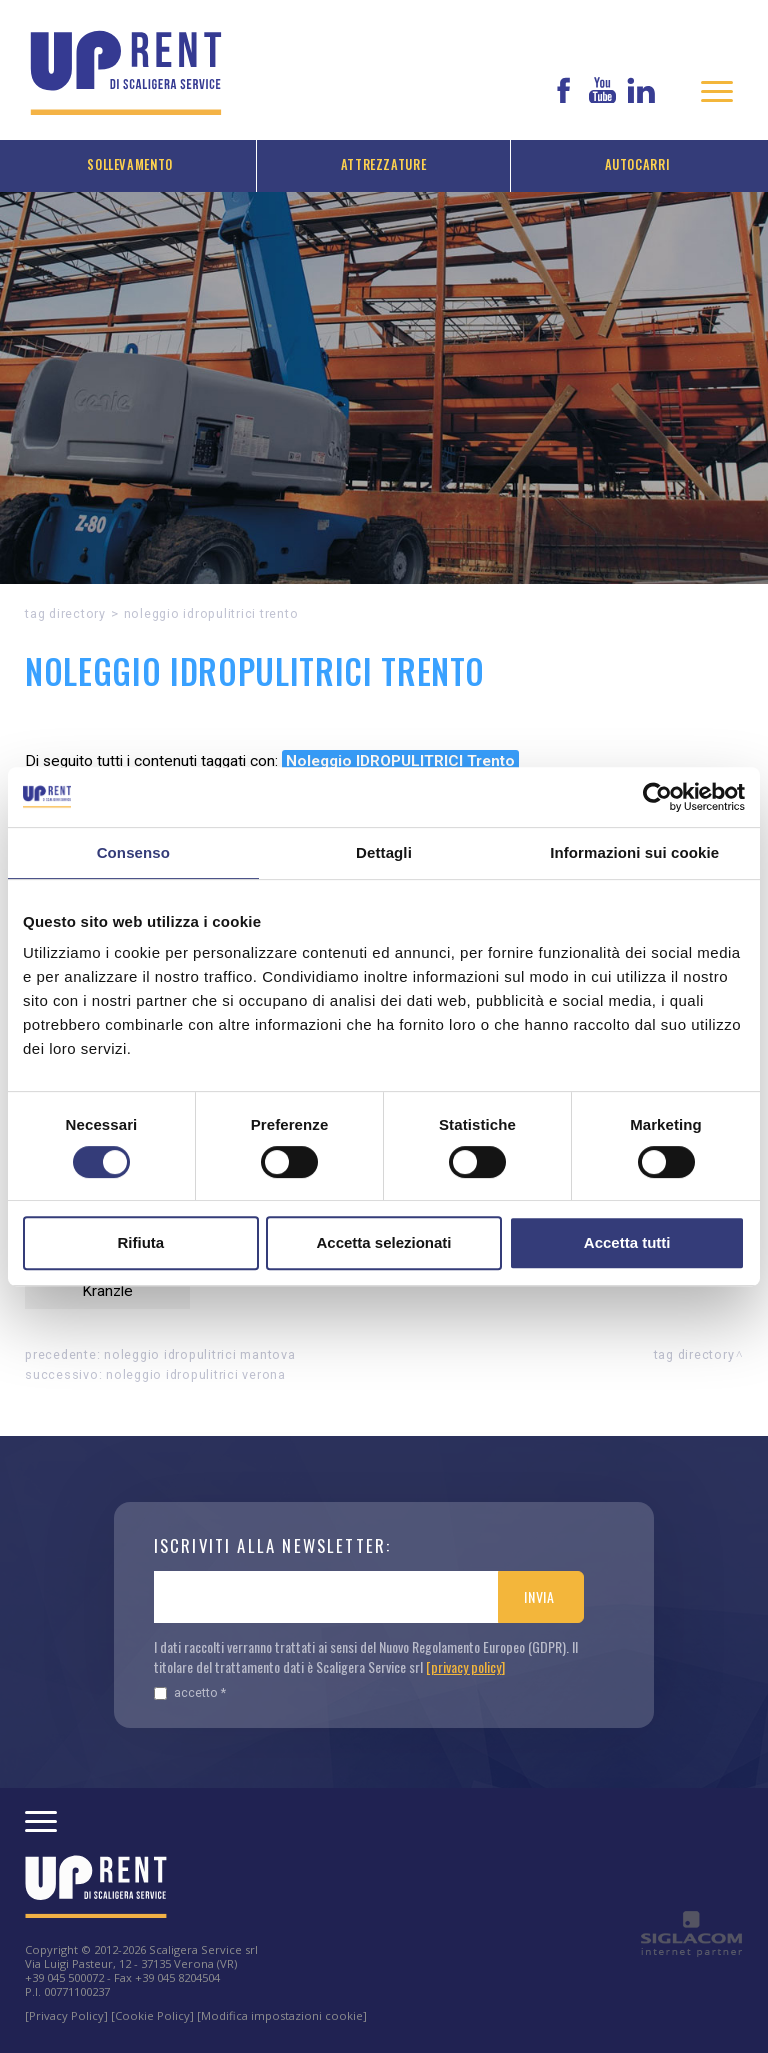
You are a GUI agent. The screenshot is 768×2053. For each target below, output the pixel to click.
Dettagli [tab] (384, 852)
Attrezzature (384, 164)
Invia (539, 1596)
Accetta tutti (627, 1242)
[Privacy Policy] (66, 2015)
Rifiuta (140, 1242)
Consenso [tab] (133, 852)
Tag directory (65, 613)
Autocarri (638, 164)
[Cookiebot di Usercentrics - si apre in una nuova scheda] (657, 797)
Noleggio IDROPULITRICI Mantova (200, 1354)
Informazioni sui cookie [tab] (634, 852)
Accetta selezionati (383, 1242)
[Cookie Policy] (152, 2015)
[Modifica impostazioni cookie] (282, 2015)
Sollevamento (130, 164)
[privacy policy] (465, 1666)
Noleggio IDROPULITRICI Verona (196, 1374)
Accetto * (190, 1692)
